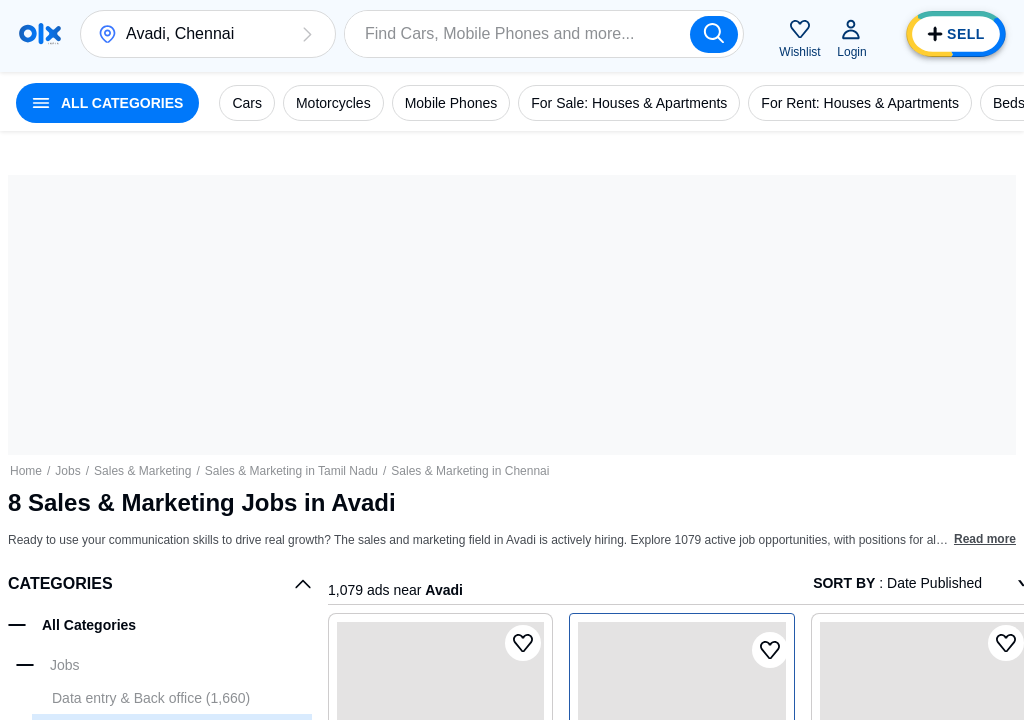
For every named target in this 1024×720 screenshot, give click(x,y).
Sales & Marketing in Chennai (470, 471)
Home (26, 471)
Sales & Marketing (142, 471)
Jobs (67, 471)
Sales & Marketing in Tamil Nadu (291, 471)
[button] (307, 34)
